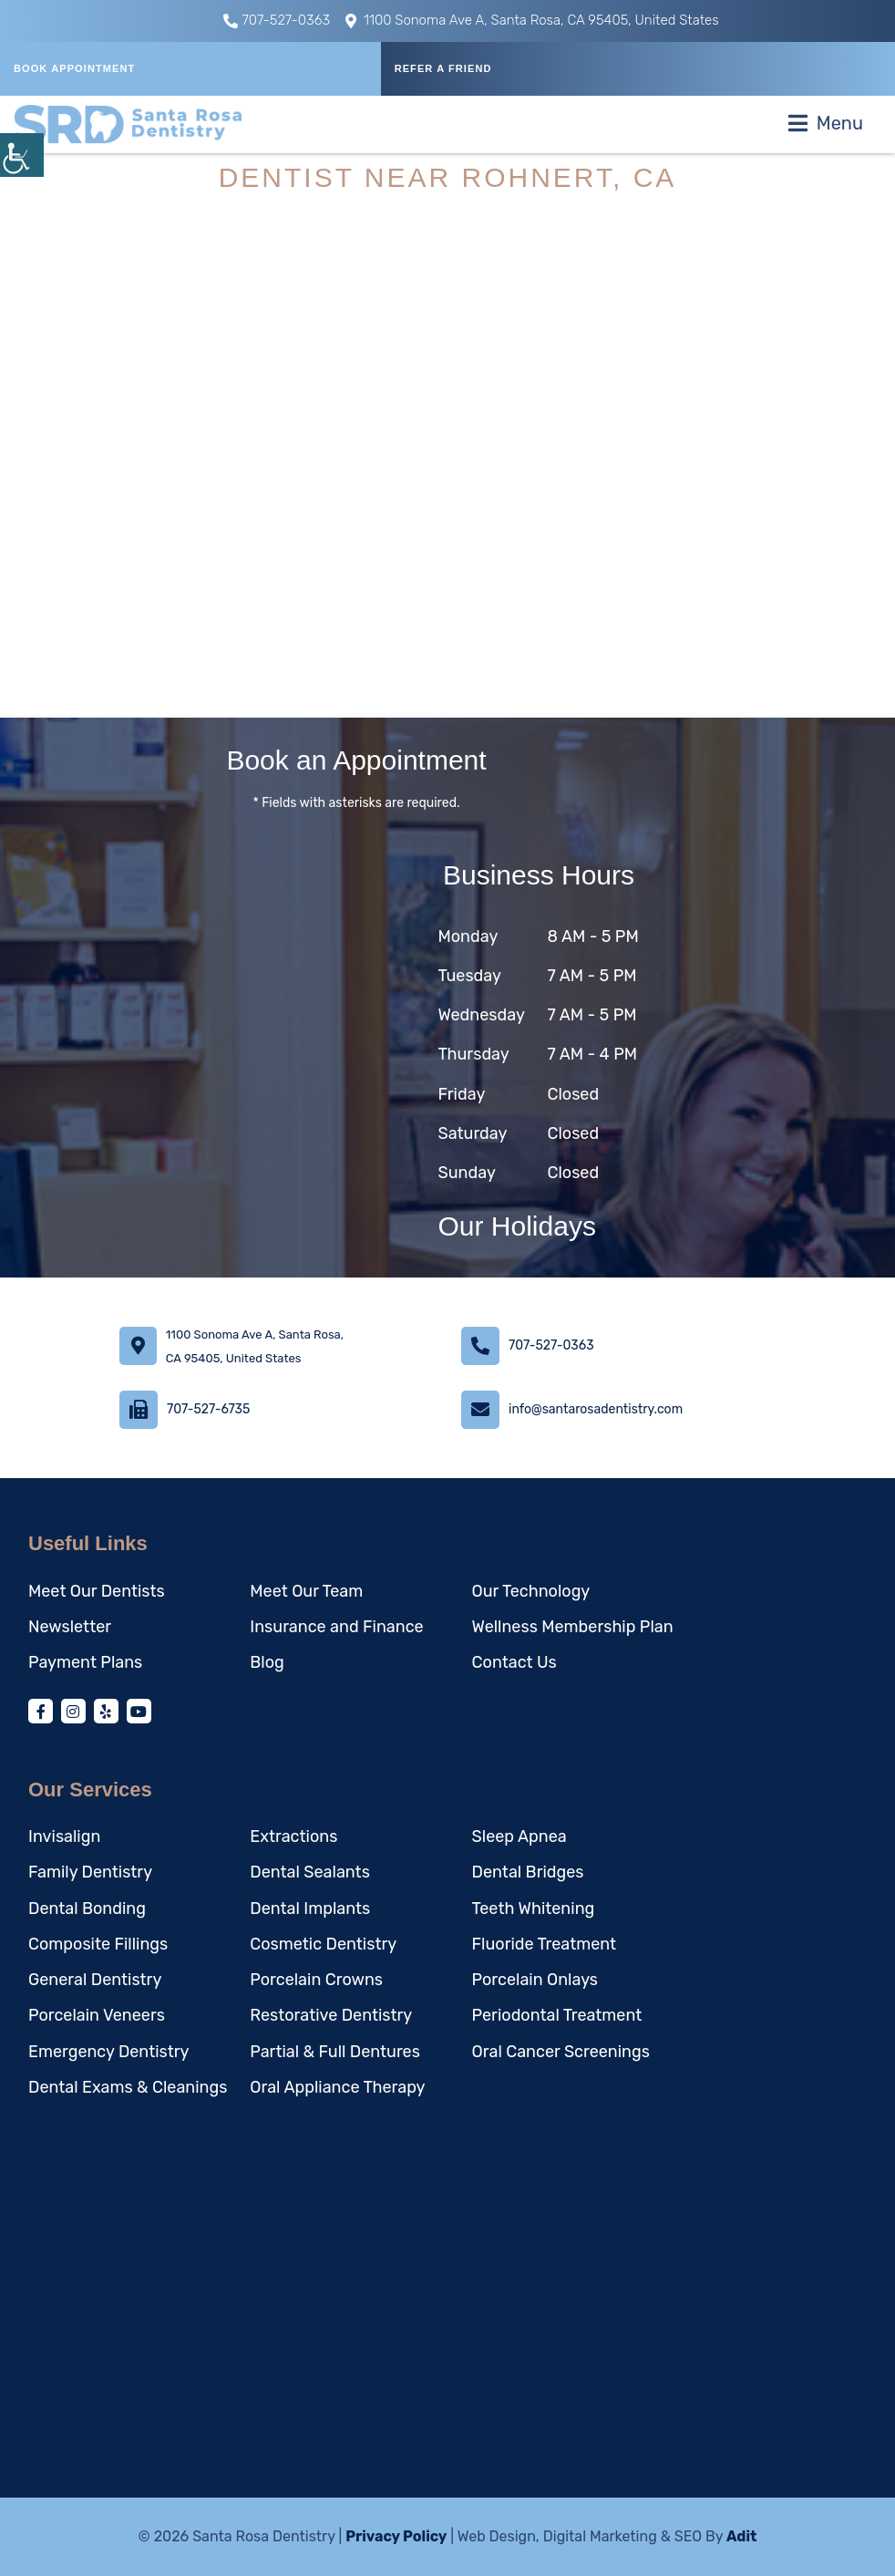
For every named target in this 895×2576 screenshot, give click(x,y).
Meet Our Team (306, 1591)
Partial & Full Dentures (335, 2052)
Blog (266, 1662)
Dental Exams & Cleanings (127, 2087)
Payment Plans (85, 1662)
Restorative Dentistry (331, 2015)
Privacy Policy (396, 2536)
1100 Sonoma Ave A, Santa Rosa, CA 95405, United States (532, 20)
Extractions (293, 1836)
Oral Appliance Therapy (337, 2087)
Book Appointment (74, 68)
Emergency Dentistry (109, 2052)
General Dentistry (94, 1980)
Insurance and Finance (336, 1627)
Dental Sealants (310, 1872)
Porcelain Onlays (535, 1980)
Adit (741, 2536)
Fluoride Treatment (544, 1944)
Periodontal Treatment (557, 2015)
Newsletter (69, 1627)
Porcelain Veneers (96, 2015)
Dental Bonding (87, 1908)
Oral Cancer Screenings (561, 2052)
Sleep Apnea (519, 1836)
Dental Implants (310, 1908)
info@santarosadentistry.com (596, 1409)
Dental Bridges (528, 1872)
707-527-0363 (276, 20)
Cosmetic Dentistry (323, 1944)
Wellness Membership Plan (573, 1627)
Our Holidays (517, 1226)
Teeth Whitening (533, 1908)
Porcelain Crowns (316, 1980)
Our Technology (531, 1591)
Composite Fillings (98, 1944)
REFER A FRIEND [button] (443, 68)
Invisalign (64, 1836)
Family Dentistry (90, 1872)
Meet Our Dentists (96, 1591)
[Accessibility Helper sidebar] (22, 155)
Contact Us (514, 1662)
